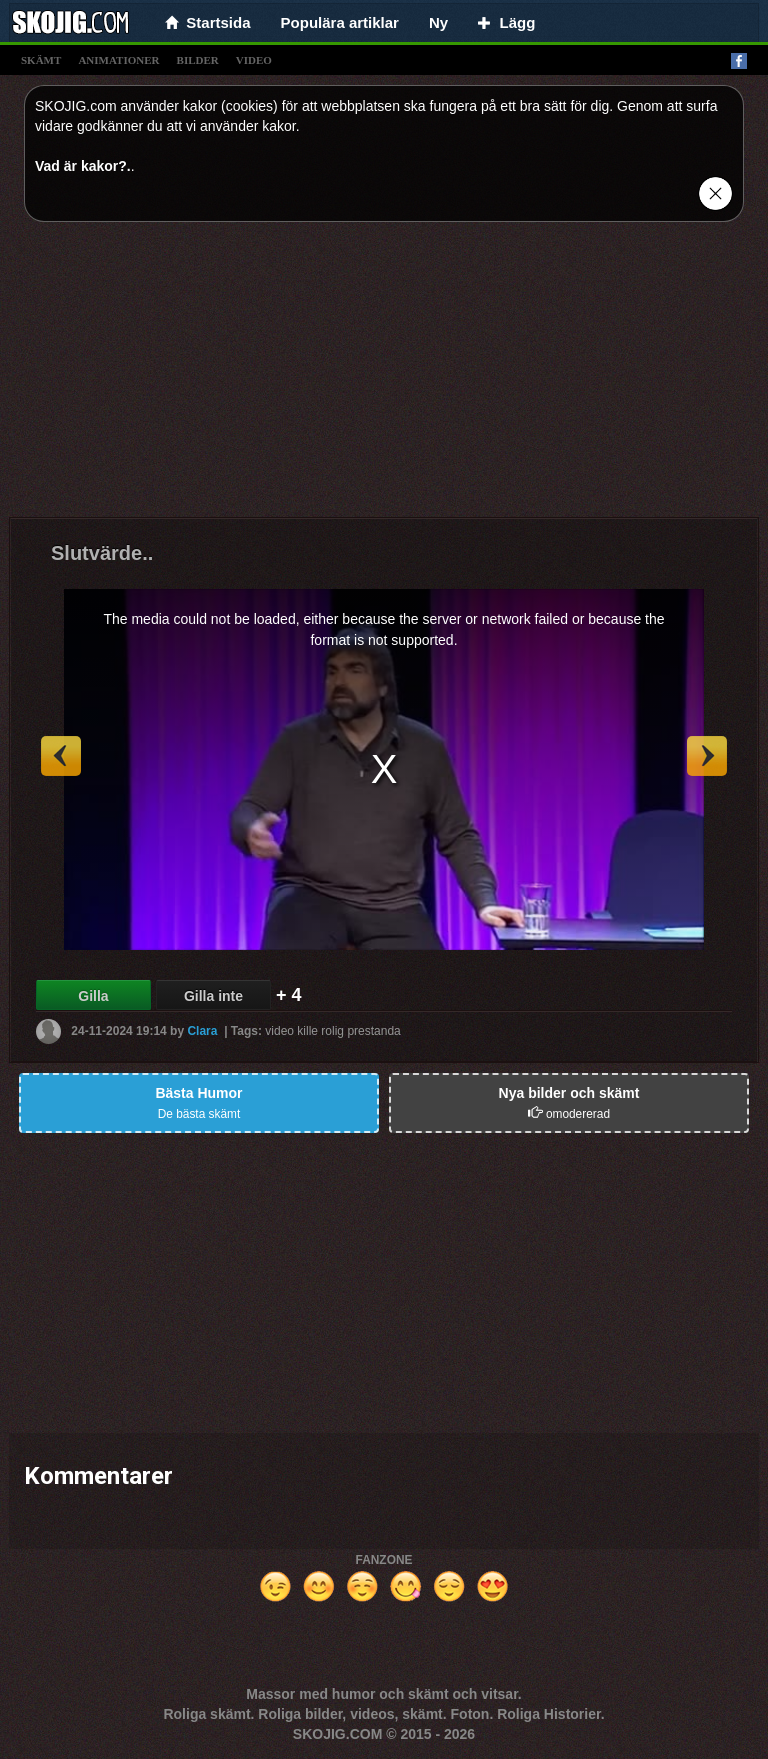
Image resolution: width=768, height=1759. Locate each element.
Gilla (93, 996)
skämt (41, 60)
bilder (198, 60)
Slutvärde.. (102, 553)
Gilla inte (213, 996)
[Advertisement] (384, 377)
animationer (118, 60)
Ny (438, 22)
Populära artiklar (340, 22)
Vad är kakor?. (83, 166)
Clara (202, 1030)
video (254, 60)
